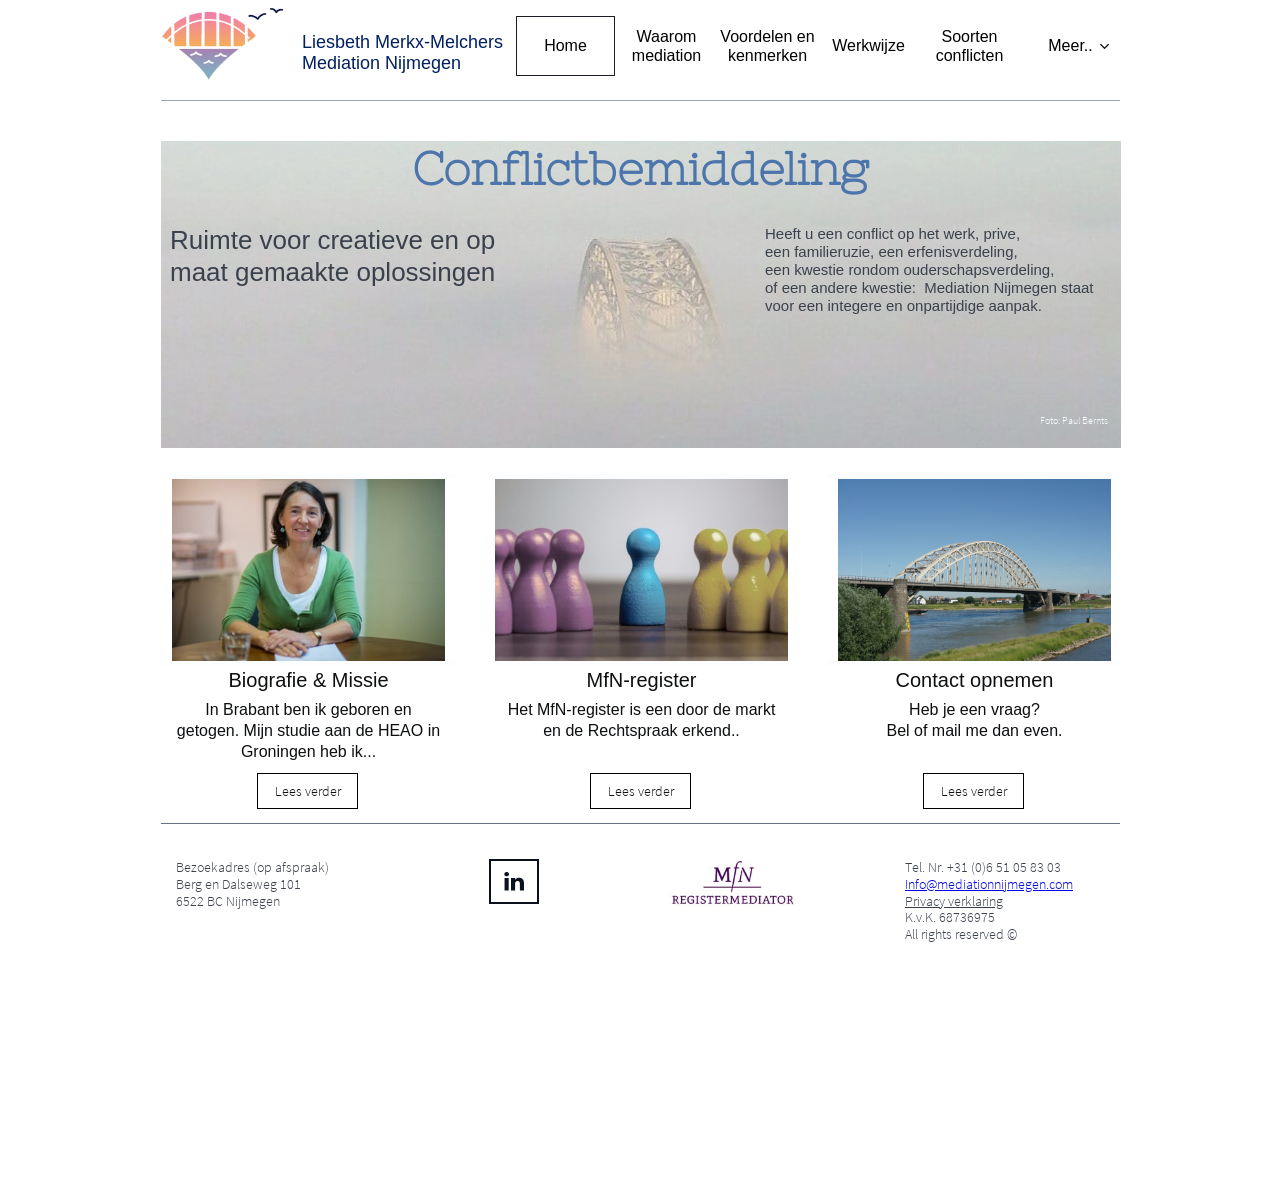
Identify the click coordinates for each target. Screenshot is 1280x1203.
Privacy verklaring (954, 901)
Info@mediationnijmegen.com (989, 884)
